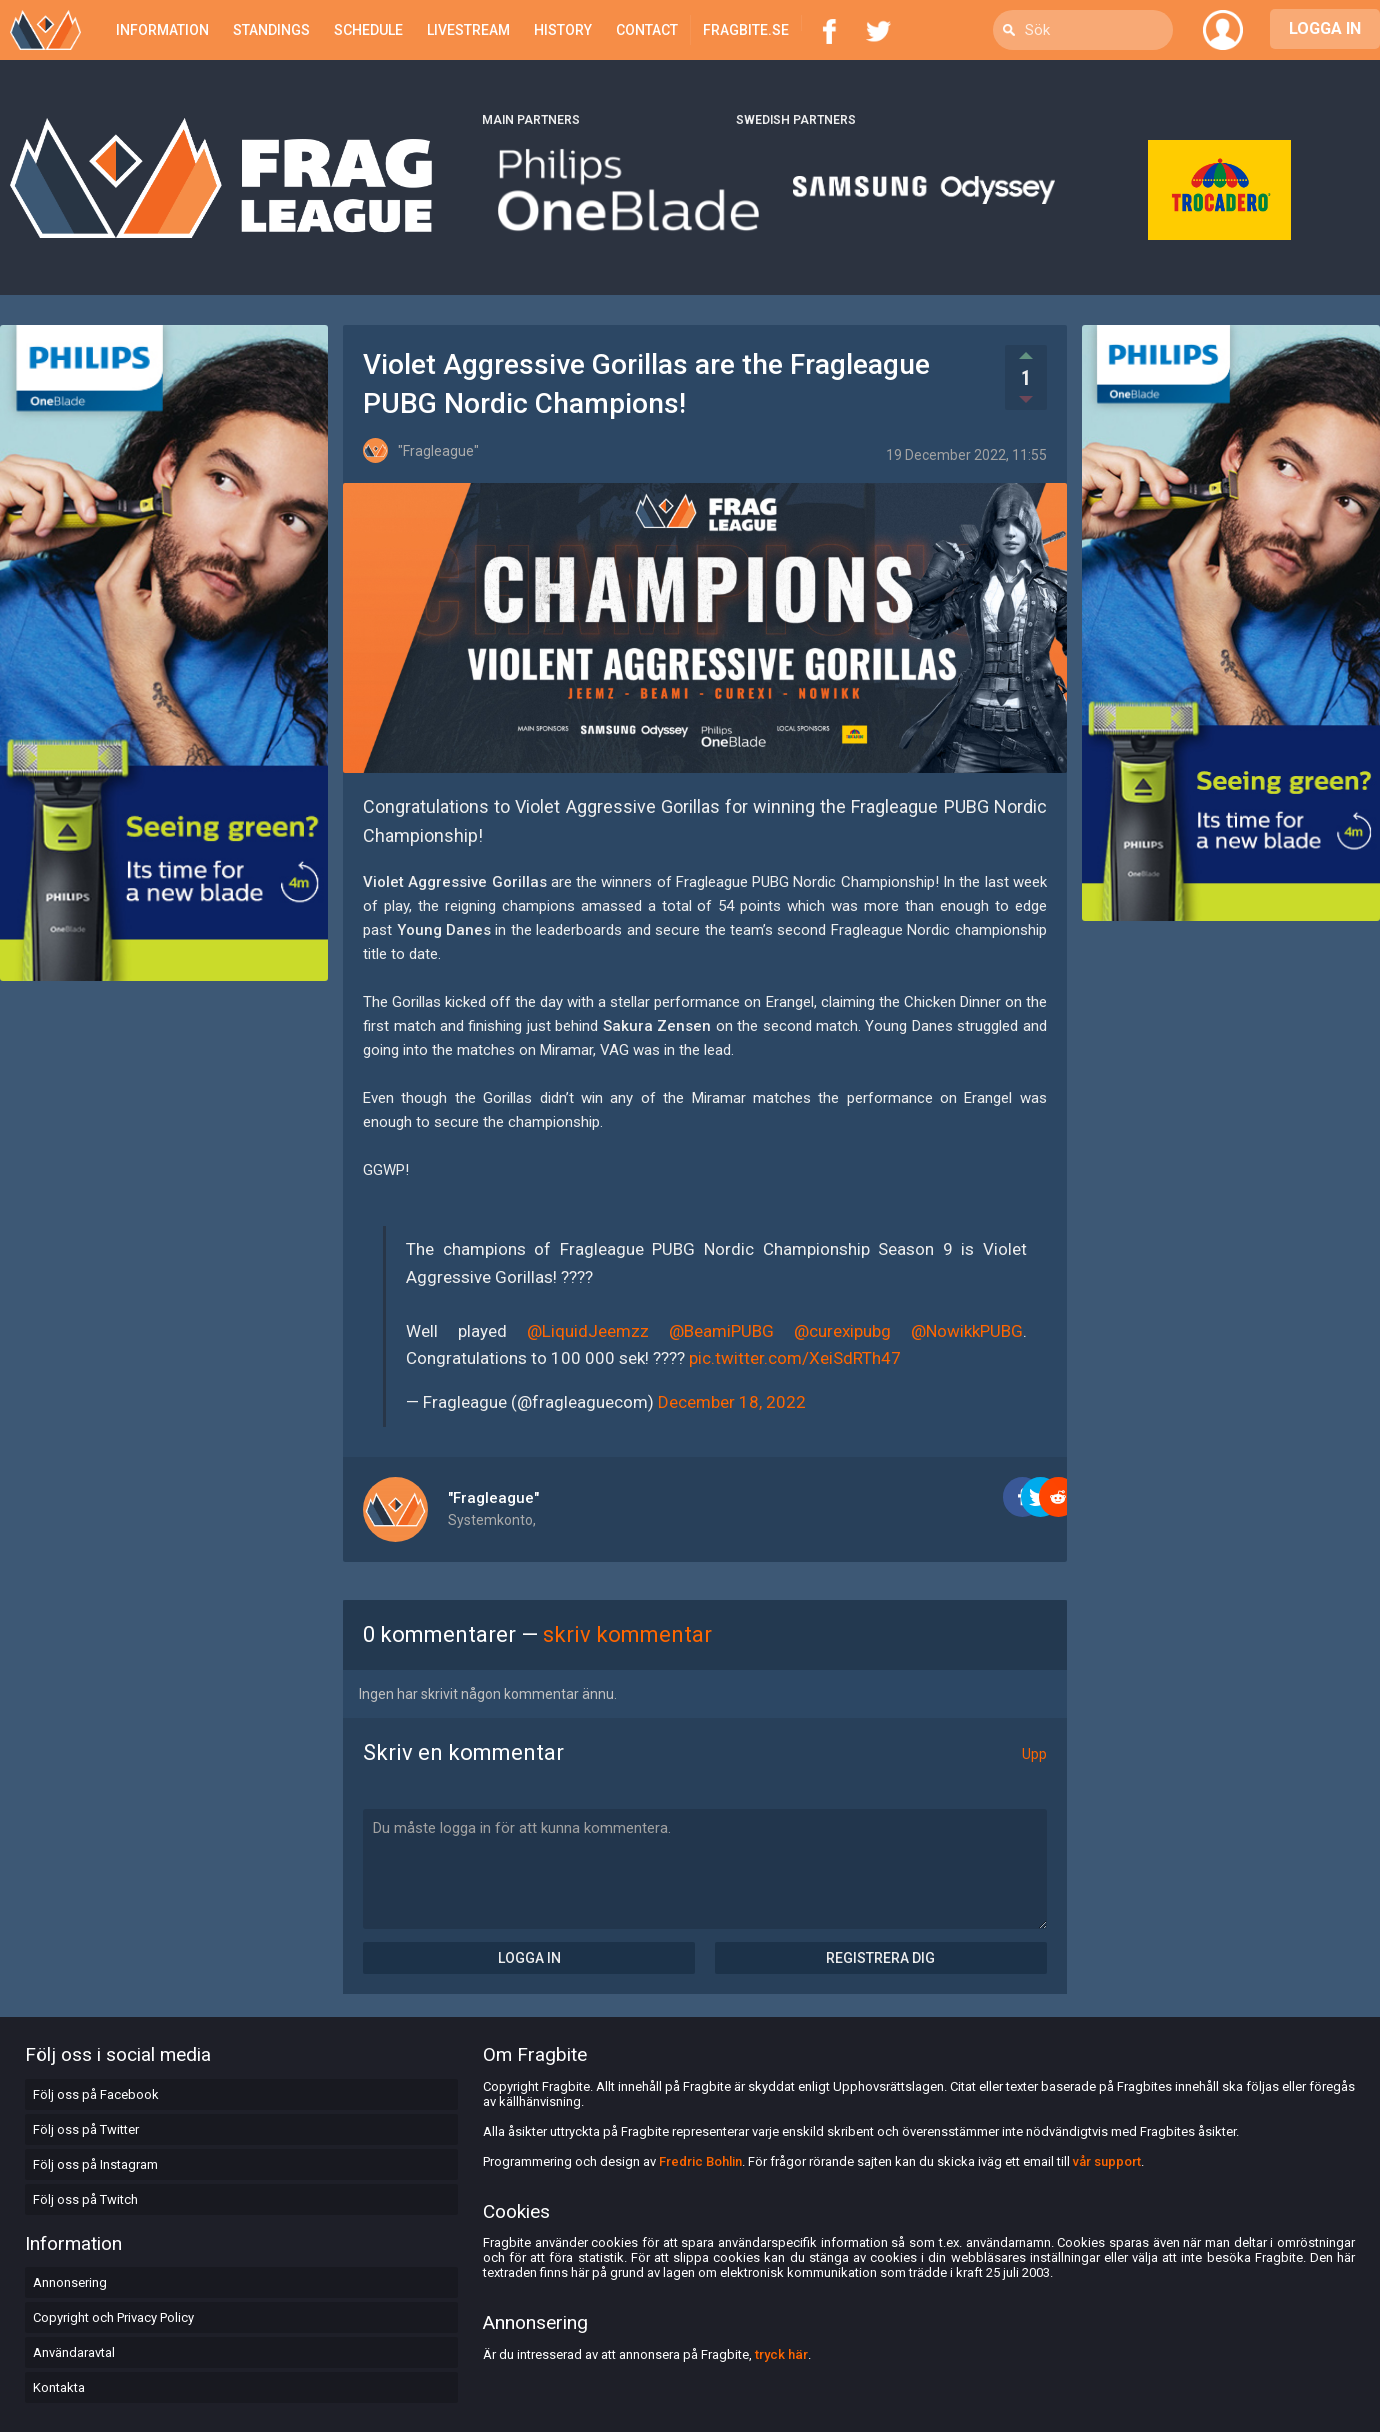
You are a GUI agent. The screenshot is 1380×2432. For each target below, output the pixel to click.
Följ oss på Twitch (85, 2199)
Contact (647, 30)
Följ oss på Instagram (95, 2164)
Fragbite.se (746, 30)
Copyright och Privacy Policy (113, 2317)
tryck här (781, 2354)
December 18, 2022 (732, 1402)
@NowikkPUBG (967, 1331)
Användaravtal (74, 2352)
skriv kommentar (627, 1634)
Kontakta (59, 2387)
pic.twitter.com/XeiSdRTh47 (795, 1358)
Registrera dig (880, 1958)
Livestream (468, 30)
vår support (1107, 2161)
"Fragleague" (493, 1498)
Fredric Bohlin (700, 2161)
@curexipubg (842, 1331)
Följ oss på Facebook (96, 2094)
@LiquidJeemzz (588, 1331)
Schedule (368, 30)
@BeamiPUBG (721, 1331)
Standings (271, 30)
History (563, 30)
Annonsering (70, 2282)
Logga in (529, 1958)
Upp (1034, 1754)
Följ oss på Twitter (86, 2129)
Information (162, 30)
